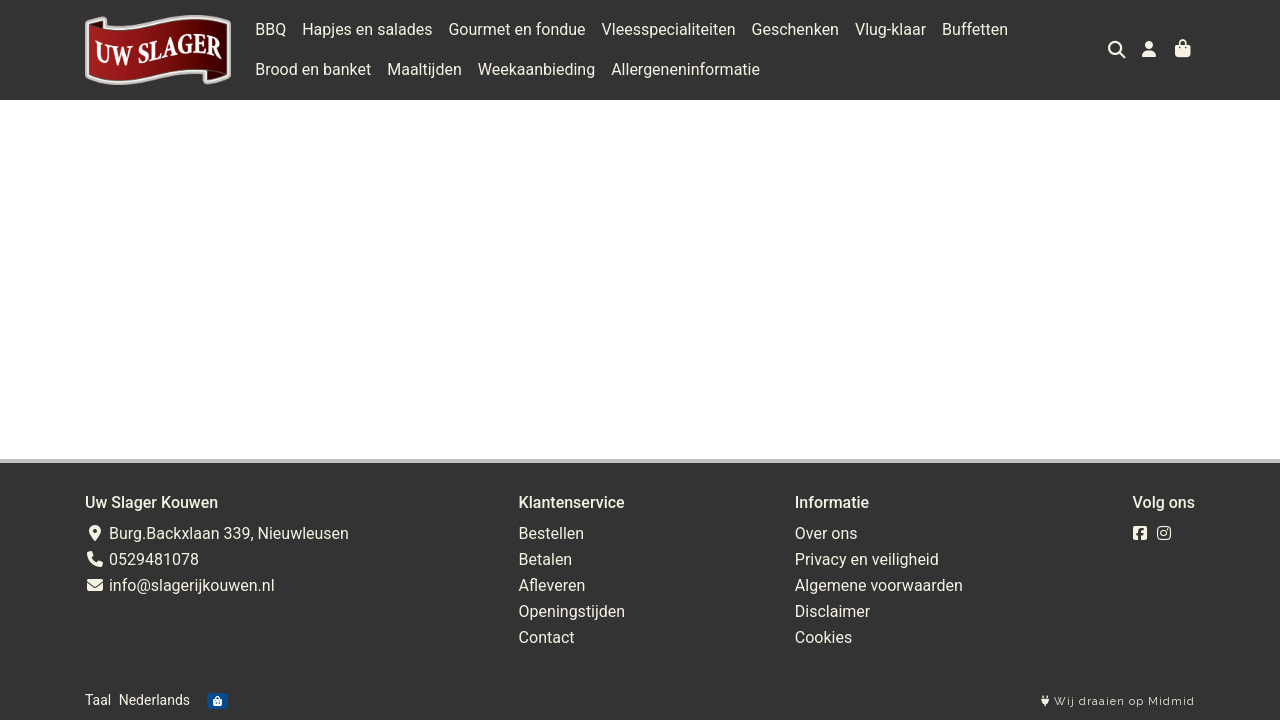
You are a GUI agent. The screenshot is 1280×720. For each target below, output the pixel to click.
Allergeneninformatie (685, 69)
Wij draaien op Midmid (1118, 701)
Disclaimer (832, 611)
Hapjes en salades (367, 29)
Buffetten (975, 29)
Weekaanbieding (536, 69)
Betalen (546, 559)
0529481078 (142, 559)
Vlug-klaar (890, 29)
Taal (98, 700)
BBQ (270, 29)
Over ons (826, 533)
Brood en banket (313, 69)
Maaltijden (424, 69)
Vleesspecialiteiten (669, 29)
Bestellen (552, 533)
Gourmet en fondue (516, 29)
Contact (547, 637)
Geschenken (795, 29)
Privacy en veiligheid (867, 559)
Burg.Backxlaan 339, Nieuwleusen (217, 533)
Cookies (823, 637)
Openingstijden (572, 611)
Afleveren (552, 585)
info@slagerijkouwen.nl (180, 585)
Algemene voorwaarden (879, 585)
